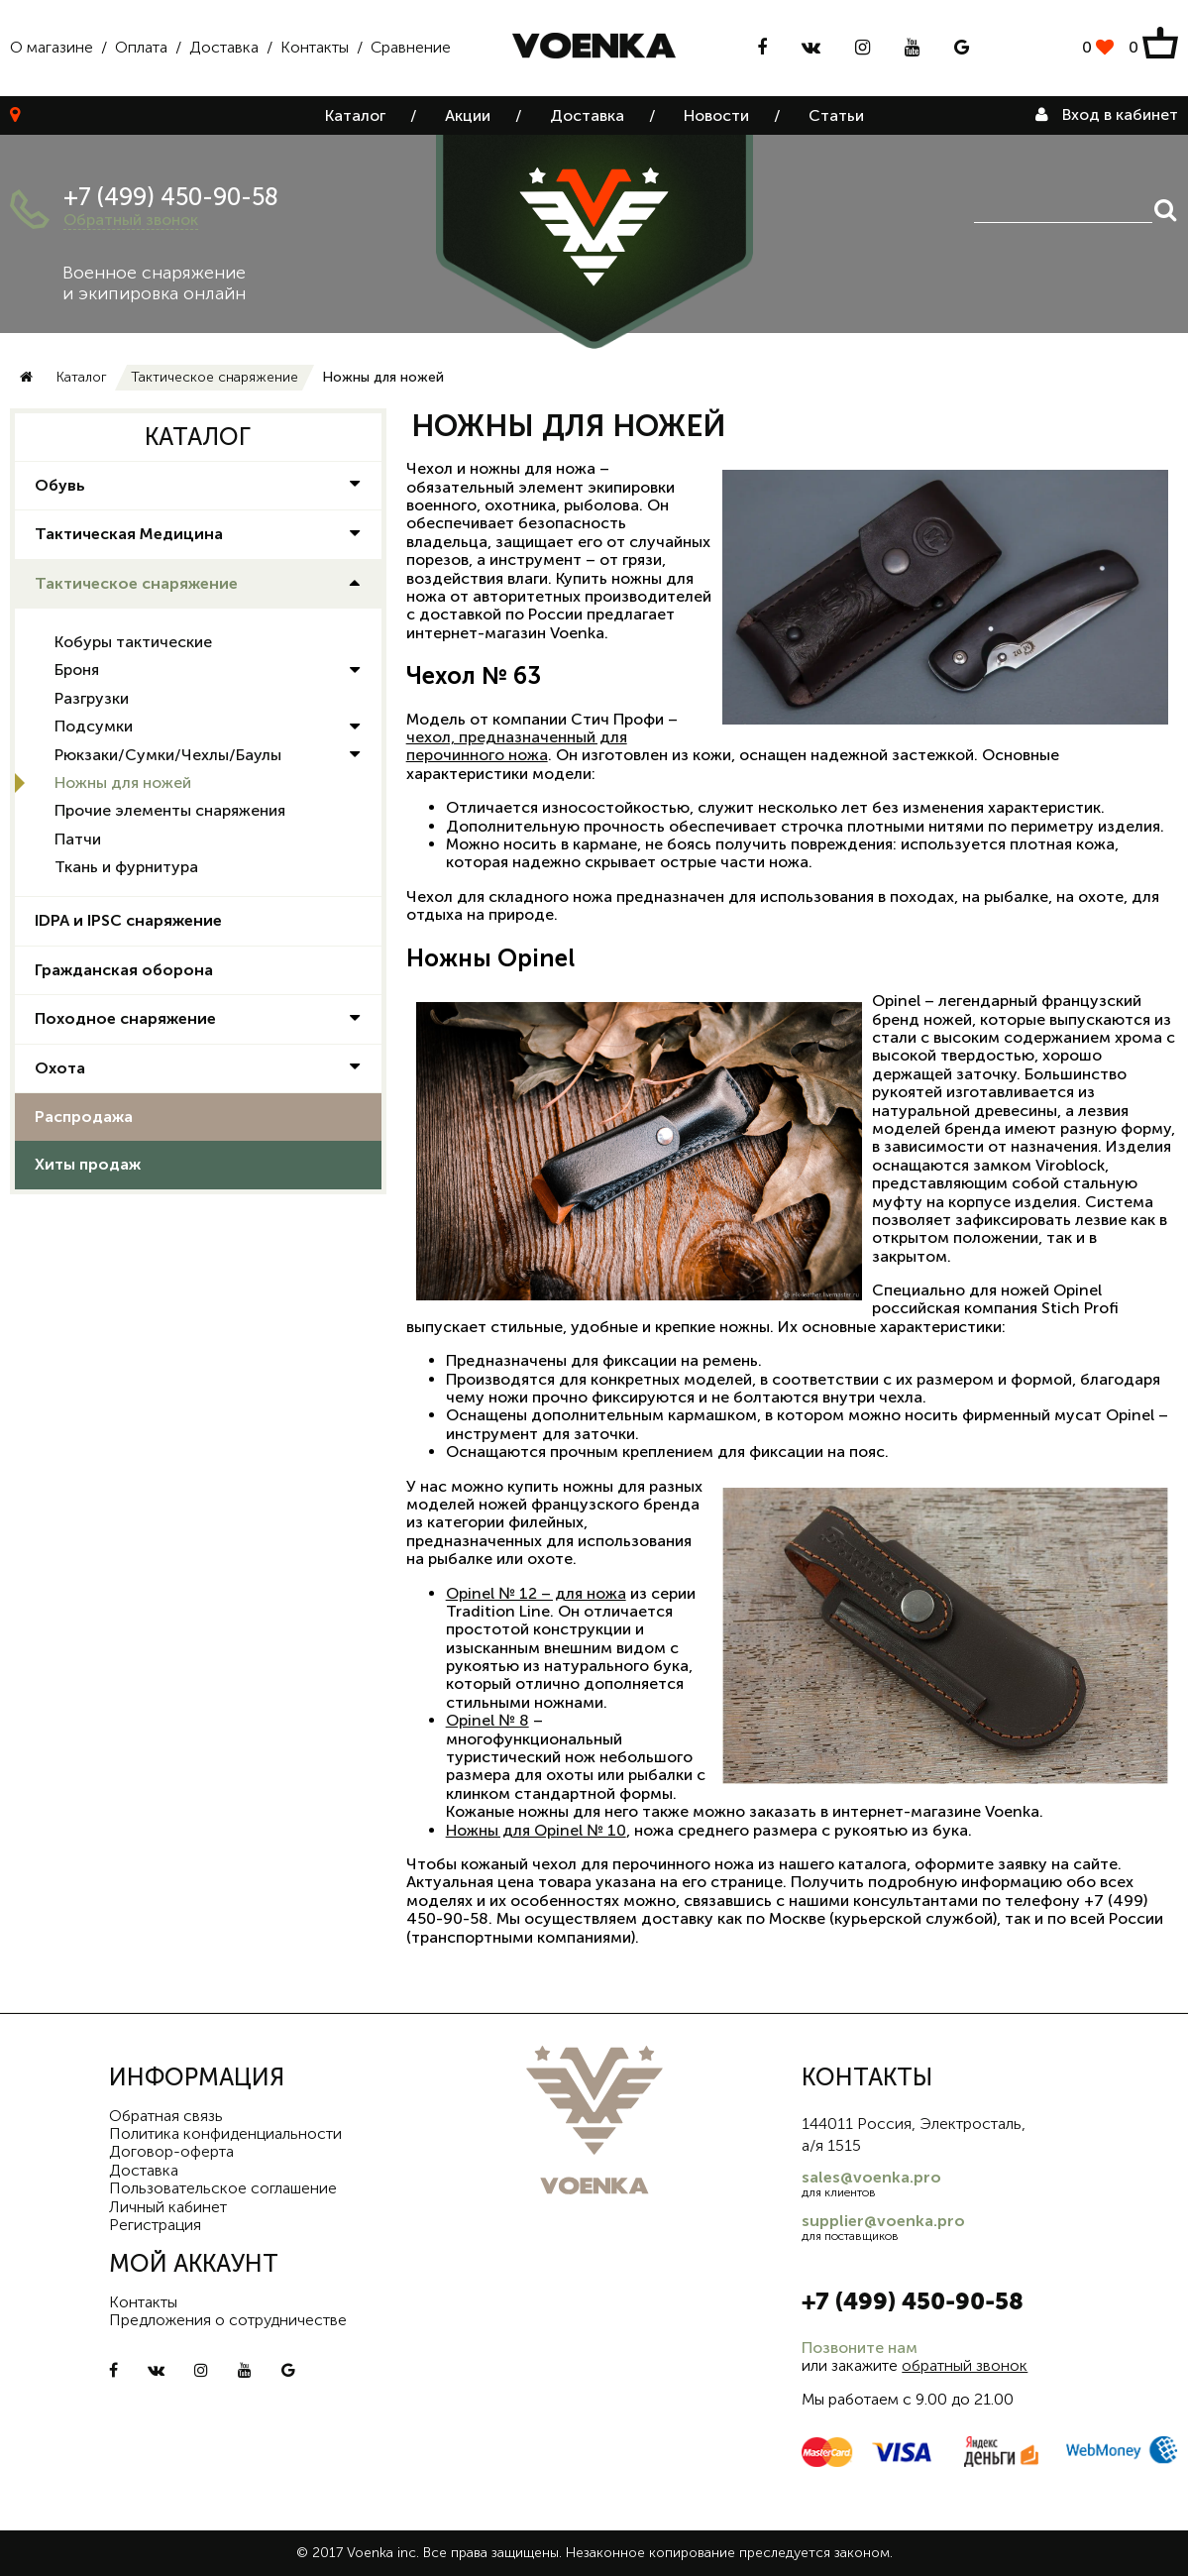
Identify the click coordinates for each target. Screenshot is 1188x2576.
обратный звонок (964, 2365)
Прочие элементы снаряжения (169, 810)
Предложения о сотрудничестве (228, 2319)
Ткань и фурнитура (126, 866)
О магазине (51, 47)
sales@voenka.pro (871, 2177)
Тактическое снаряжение (214, 377)
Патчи (77, 839)
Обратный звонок (130, 219)
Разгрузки (91, 698)
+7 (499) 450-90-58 (170, 196)
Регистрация (155, 2224)
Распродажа (84, 1116)
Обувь (60, 485)
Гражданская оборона (124, 969)
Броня (76, 669)
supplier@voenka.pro (883, 2220)
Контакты (314, 47)
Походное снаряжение (125, 1018)
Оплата (141, 47)
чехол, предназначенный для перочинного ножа (516, 746)
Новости (716, 115)
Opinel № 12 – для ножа (536, 1593)
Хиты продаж (88, 1164)
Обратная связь (166, 2115)
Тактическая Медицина (129, 533)
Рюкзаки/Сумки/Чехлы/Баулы (167, 754)
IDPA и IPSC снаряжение (128, 920)
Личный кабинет (168, 2206)
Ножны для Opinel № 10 (536, 1830)
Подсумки (93, 726)
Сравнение (411, 47)
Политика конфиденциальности (225, 2133)
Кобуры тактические (133, 641)
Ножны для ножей (122, 782)
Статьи (836, 115)
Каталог (355, 115)
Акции (467, 115)
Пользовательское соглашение (223, 2188)
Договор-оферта (171, 2151)
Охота (60, 1068)
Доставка (224, 47)
